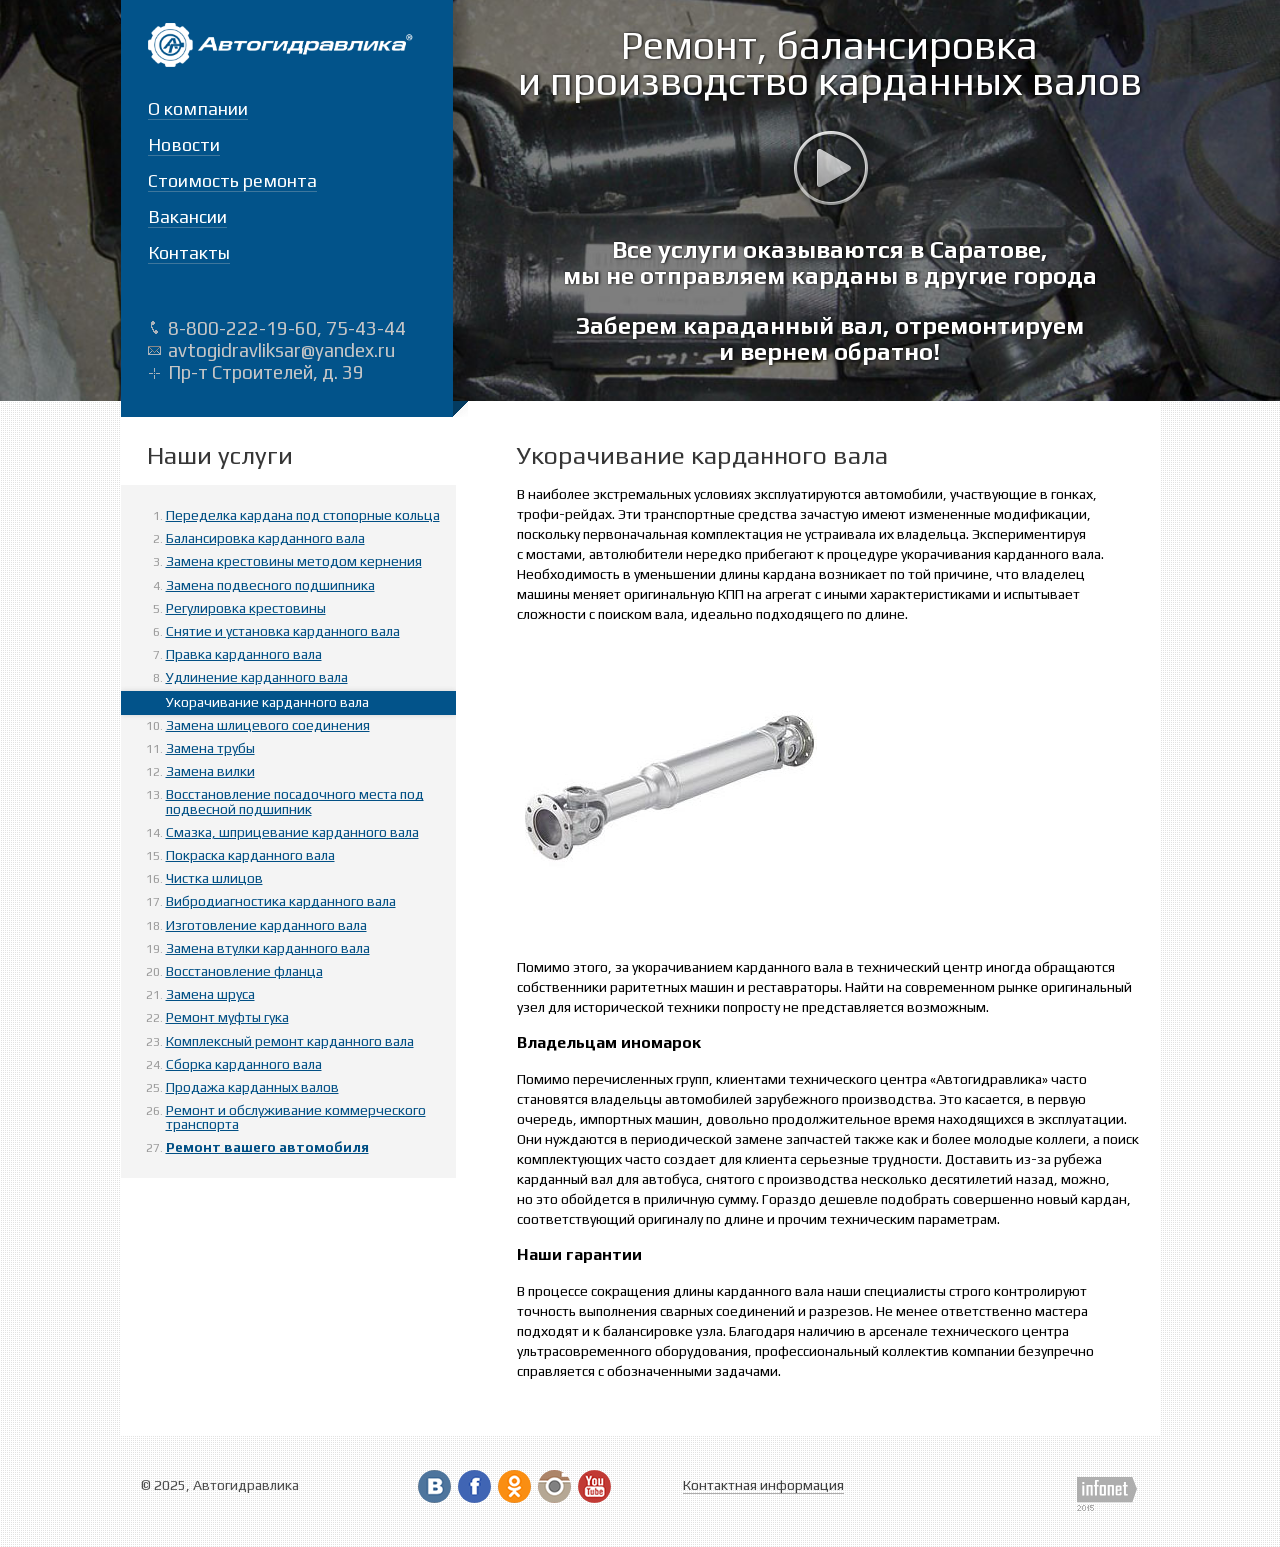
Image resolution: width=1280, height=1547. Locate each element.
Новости (184, 144)
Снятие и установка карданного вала (283, 631)
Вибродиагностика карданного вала (281, 901)
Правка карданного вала (244, 654)
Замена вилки (210, 771)
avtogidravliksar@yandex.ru (281, 350)
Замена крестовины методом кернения (294, 561)
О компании (198, 108)
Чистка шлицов (214, 878)
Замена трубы (210, 748)
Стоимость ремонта (232, 180)
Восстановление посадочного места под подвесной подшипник (295, 801)
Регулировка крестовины (246, 608)
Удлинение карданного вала (257, 677)
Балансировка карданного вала (265, 538)
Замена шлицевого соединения (268, 725)
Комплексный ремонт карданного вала (290, 1041)
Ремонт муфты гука (227, 1017)
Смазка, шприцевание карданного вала (292, 832)
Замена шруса (210, 994)
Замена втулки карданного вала (268, 948)
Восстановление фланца (244, 971)
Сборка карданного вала (244, 1064)
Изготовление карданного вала (266, 925)
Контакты (189, 252)
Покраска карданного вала (250, 855)
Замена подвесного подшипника (270, 585)
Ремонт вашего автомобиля (267, 1147)
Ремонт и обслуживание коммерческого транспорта (296, 1117)
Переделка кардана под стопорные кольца (303, 515)
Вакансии (187, 216)
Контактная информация (763, 1485)
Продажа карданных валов (252, 1087)
